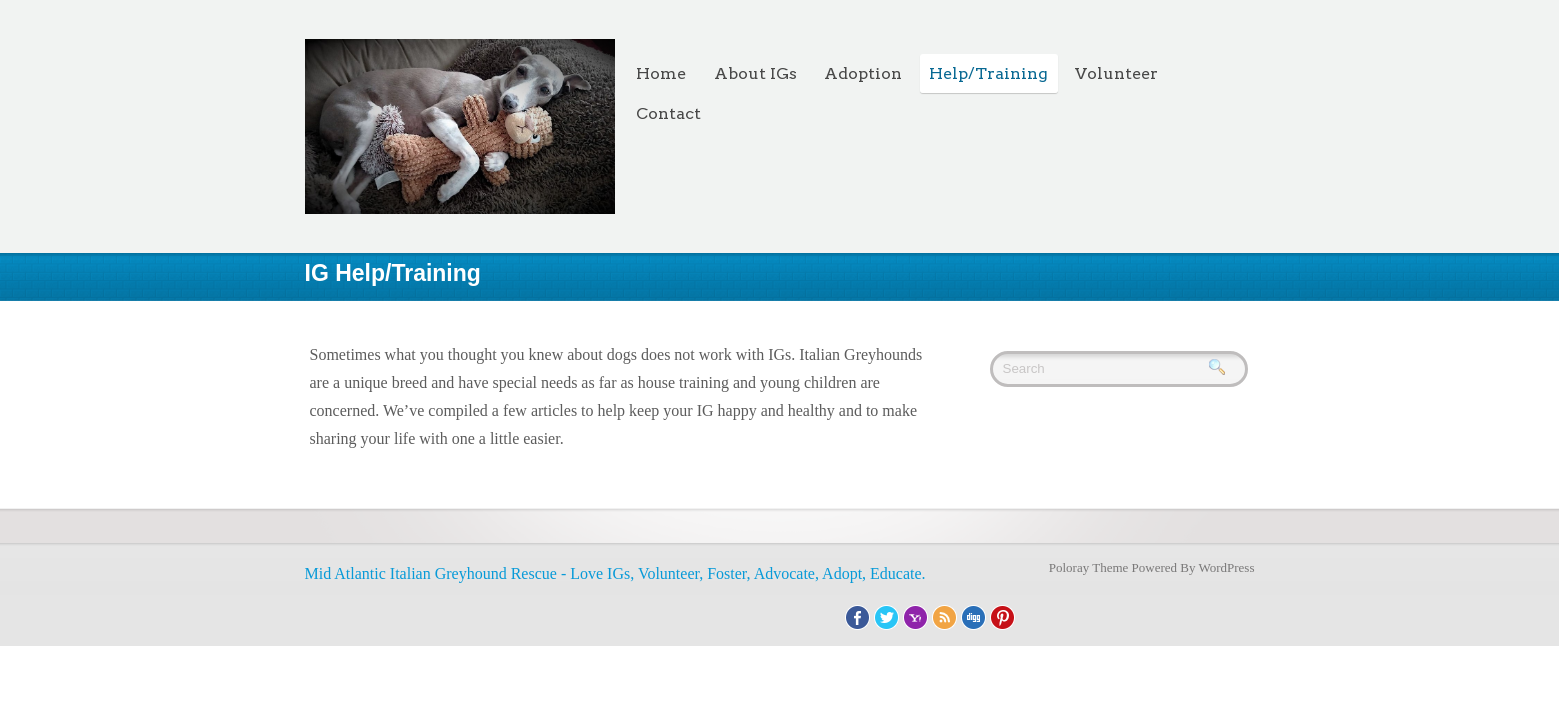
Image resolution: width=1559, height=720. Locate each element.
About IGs (755, 73)
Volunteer (1116, 73)
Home (661, 73)
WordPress (1226, 567)
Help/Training (988, 73)
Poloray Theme (1089, 567)
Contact (668, 113)
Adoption (863, 73)
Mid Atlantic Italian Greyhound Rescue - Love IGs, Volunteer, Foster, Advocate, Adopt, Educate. (615, 573)
